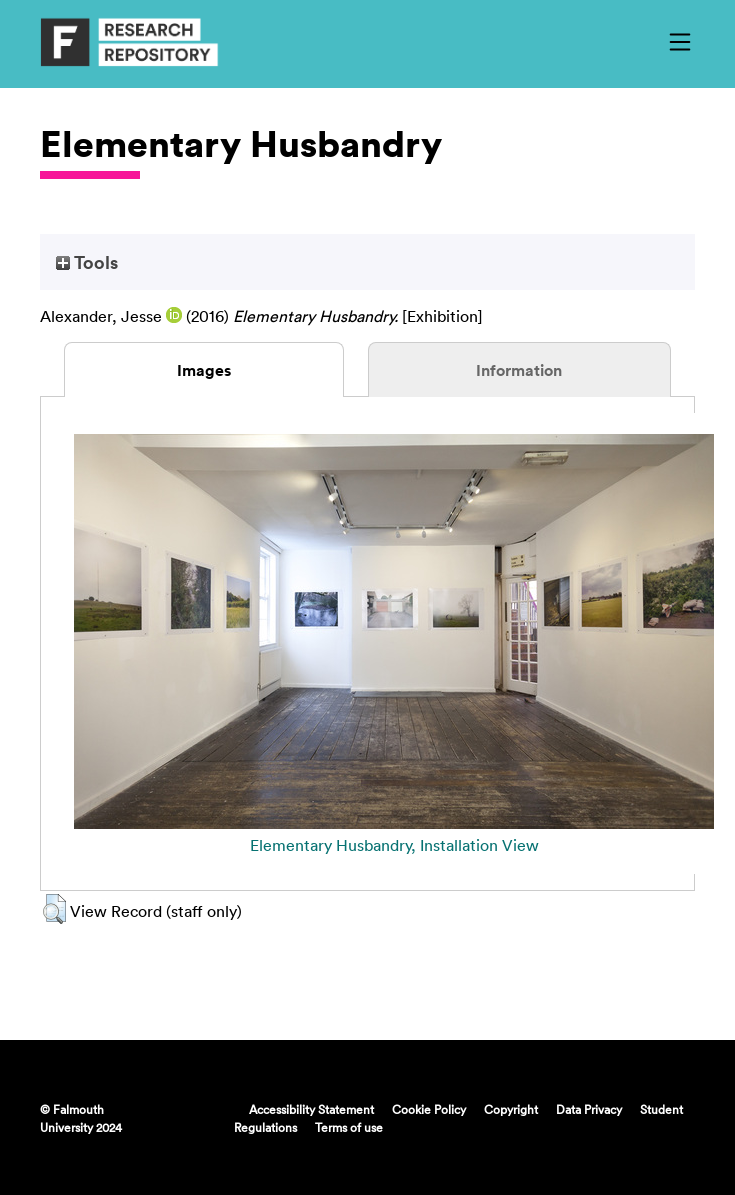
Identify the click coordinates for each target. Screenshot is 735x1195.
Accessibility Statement (311, 1109)
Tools (87, 262)
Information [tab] (519, 370)
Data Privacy (589, 1109)
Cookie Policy (429, 1109)
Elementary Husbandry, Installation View (394, 845)
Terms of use (349, 1127)
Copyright (511, 1109)
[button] (54, 909)
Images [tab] (204, 370)
